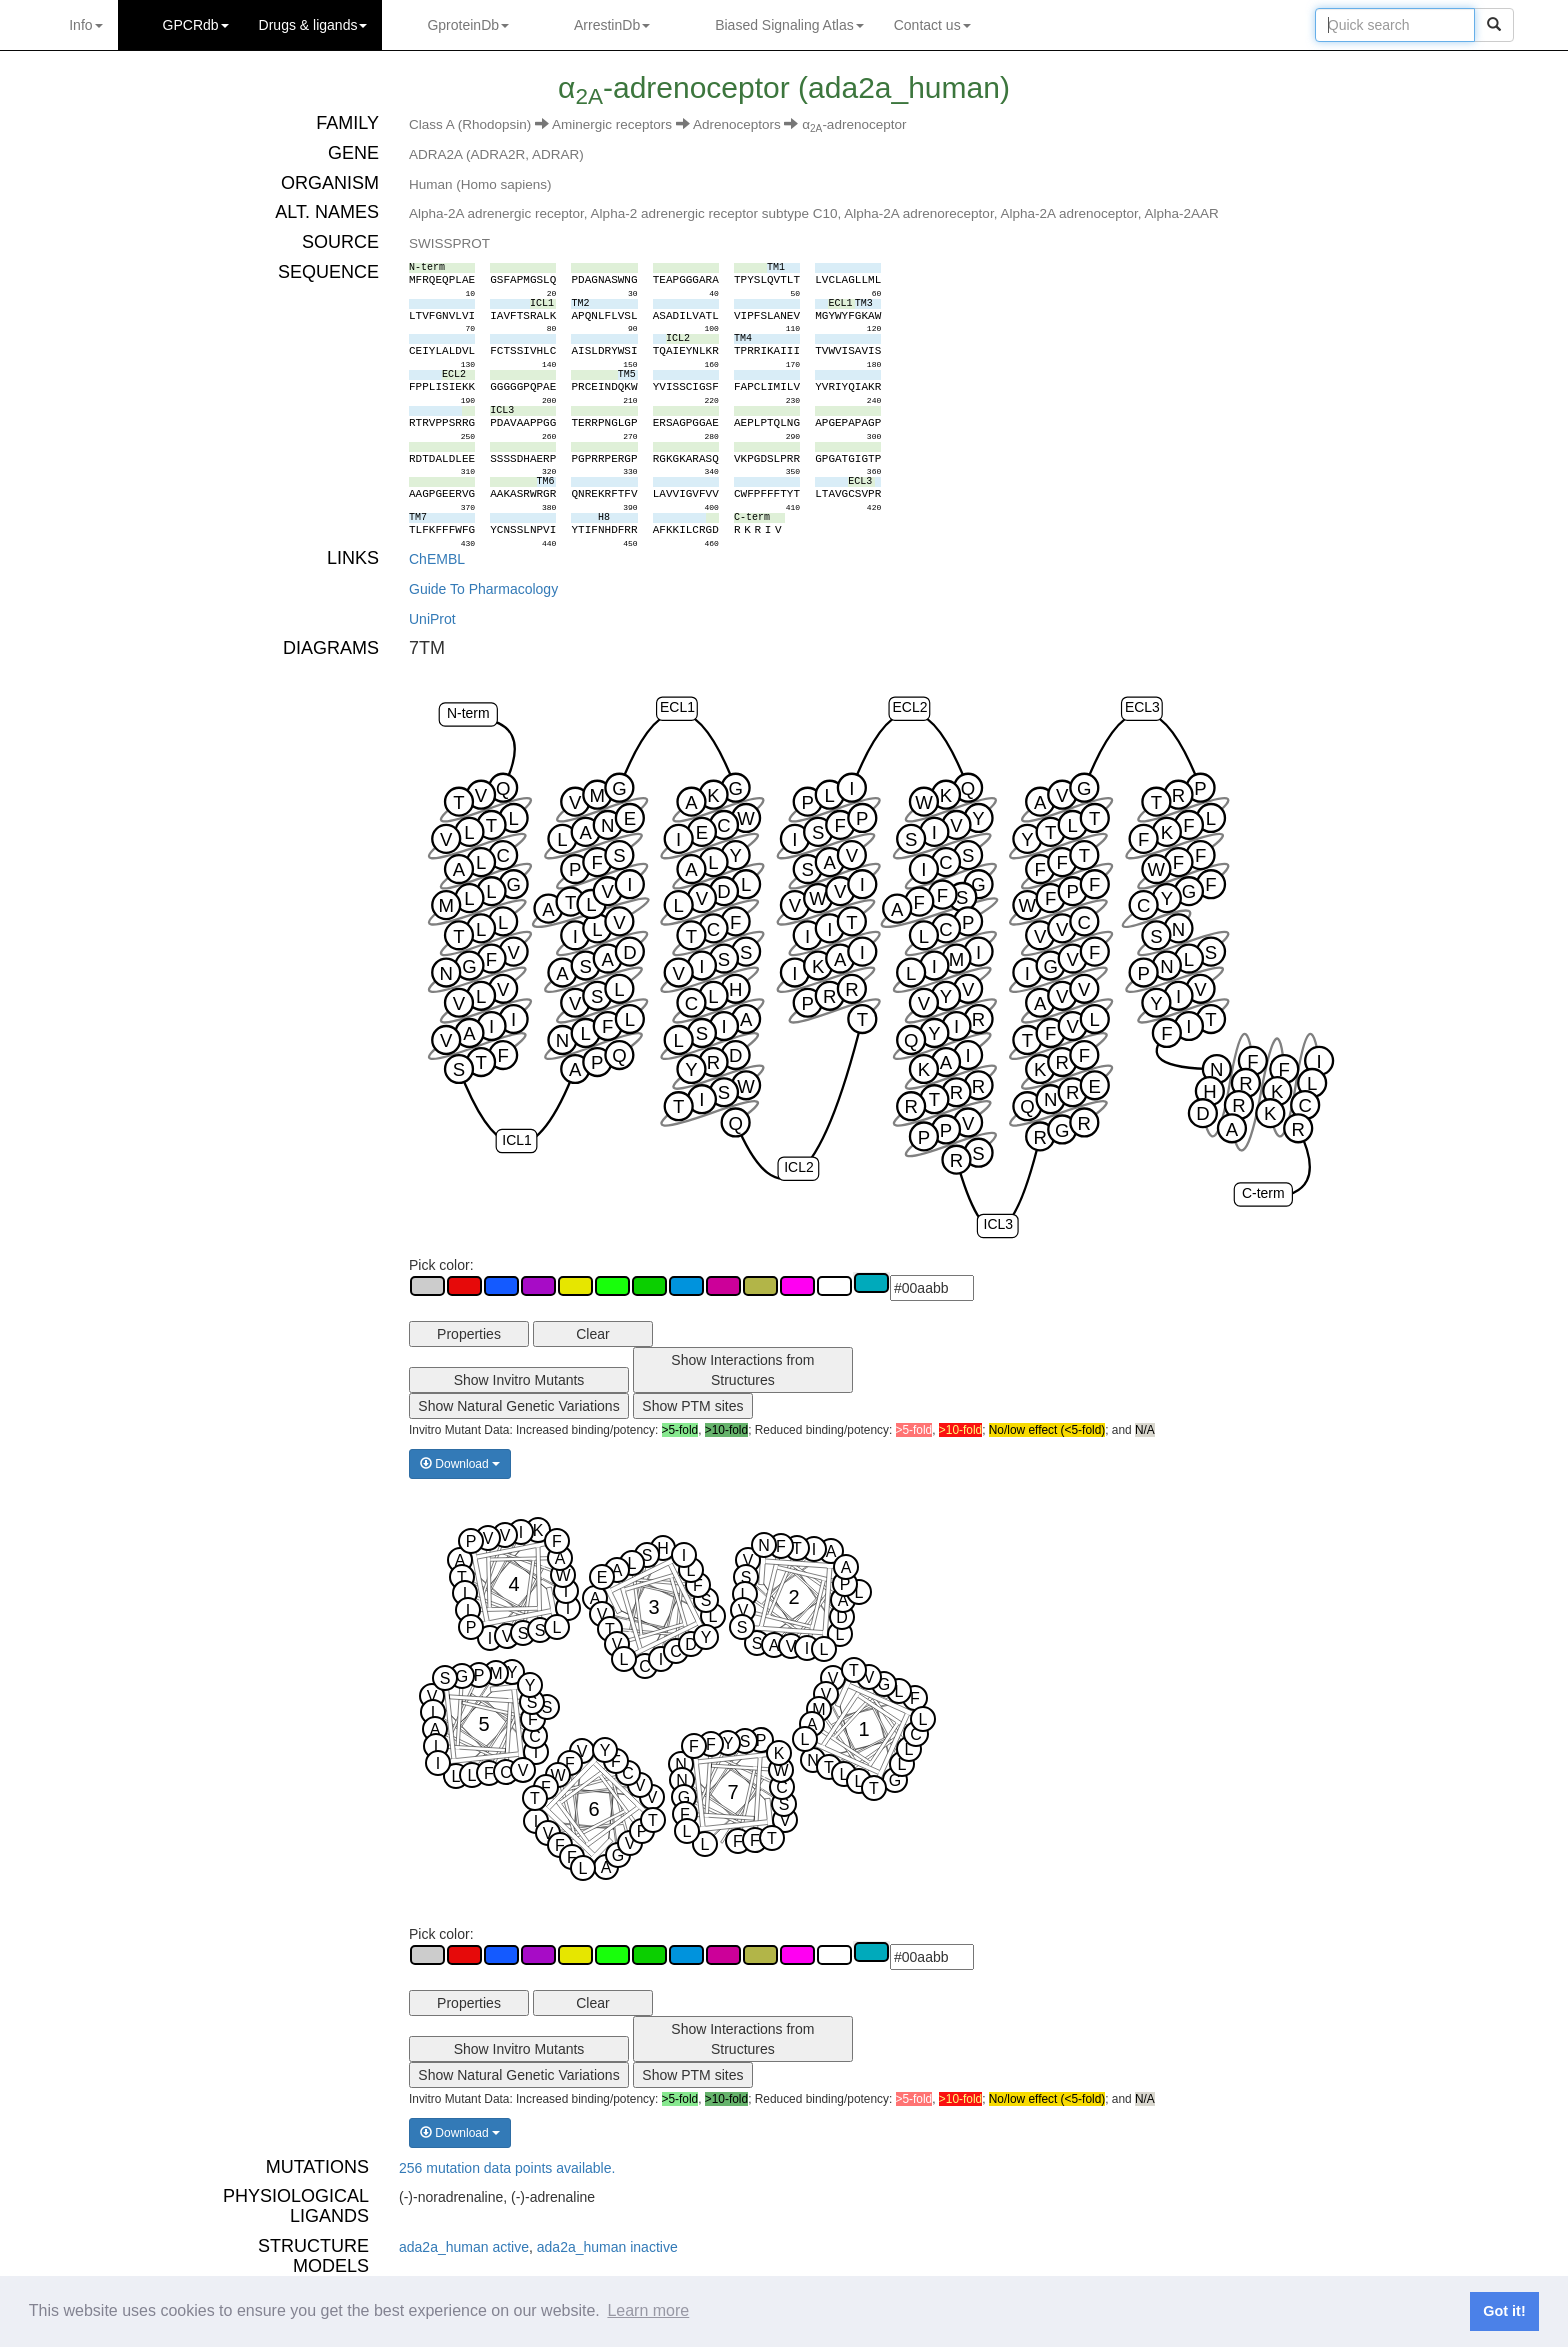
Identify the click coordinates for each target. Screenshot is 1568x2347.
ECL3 (1142, 708)
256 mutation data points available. (507, 2168)
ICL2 (798, 1168)
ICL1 (516, 1140)
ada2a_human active (464, 2247)
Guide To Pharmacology (483, 589)
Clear (592, 1334)
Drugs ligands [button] (313, 25)
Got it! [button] (1504, 2311)
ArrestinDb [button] (612, 25)
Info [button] (85, 25)
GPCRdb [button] (196, 25)
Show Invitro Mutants (519, 1380)
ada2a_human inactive (607, 2247)
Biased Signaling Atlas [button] (789, 25)
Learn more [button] (648, 2310)
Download (460, 1464)
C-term (1263, 1193)
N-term (468, 713)
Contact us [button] (932, 25)
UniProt (432, 619)
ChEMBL (437, 559)
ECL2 (910, 708)
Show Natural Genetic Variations (518, 1406)
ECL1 (677, 708)
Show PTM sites (692, 1406)
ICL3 (998, 1225)
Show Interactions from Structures (742, 1370)
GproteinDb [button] (468, 25)
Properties (469, 1334)
